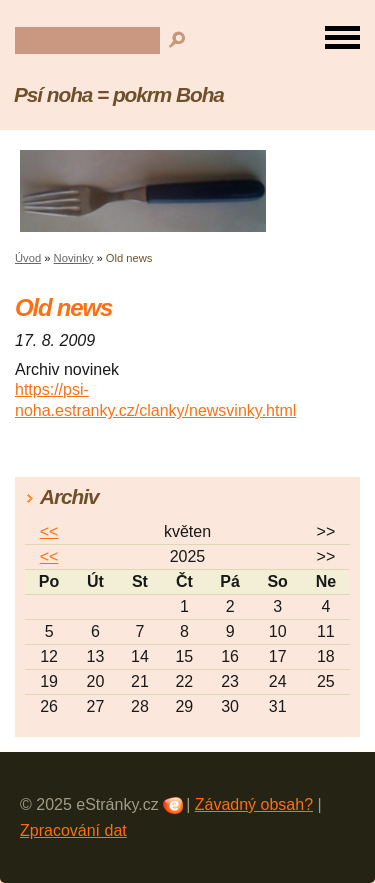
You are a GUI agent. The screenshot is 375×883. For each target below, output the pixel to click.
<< (49, 531)
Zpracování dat (73, 830)
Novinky (74, 258)
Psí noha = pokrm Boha (119, 94)
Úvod (28, 258)
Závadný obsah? (254, 804)
